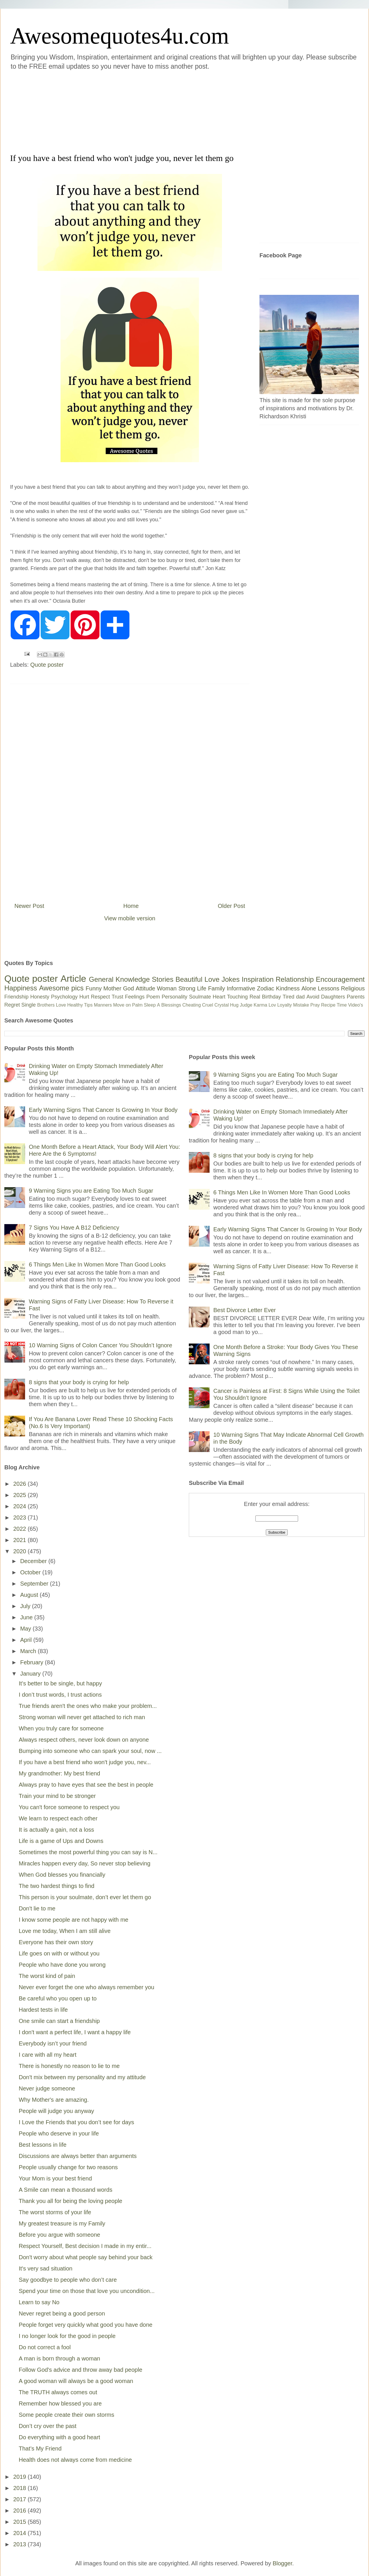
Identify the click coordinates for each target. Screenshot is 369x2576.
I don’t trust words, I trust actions (60, 1694)
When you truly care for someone (61, 1728)
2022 (20, 1529)
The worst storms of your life (55, 2212)
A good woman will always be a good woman (76, 2381)
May (26, 1628)
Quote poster (47, 665)
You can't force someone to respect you (69, 1807)
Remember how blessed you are (60, 2403)
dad (300, 997)
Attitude (145, 988)
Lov (272, 1005)
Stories (163, 979)
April (26, 1640)
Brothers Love (51, 1005)
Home (131, 906)
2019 (20, 2477)
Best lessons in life (43, 2145)
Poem (153, 997)
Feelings (135, 997)
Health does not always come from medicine (75, 2460)
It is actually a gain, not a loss (56, 1829)
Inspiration (258, 979)
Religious (353, 988)
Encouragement (340, 979)
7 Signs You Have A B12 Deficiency (74, 1227)
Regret (12, 1005)
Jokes (230, 979)
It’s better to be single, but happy (60, 1683)
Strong (186, 988)
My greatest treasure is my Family (62, 2223)
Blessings (171, 1005)
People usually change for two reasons (68, 2167)
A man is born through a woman (59, 2358)
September (35, 1583)
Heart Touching (230, 997)
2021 (20, 1540)
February (32, 1662)
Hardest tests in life (43, 2010)
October (31, 1572)
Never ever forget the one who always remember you (86, 1987)
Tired (288, 997)
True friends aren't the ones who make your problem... (88, 1706)
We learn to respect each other (58, 1818)
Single (28, 1005)
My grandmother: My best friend (59, 1773)
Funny (94, 988)
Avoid (312, 997)
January (31, 1673)
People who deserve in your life (59, 2133)
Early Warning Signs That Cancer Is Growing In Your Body (103, 1110)
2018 (20, 2488)
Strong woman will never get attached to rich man (82, 1717)
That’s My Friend (40, 2448)
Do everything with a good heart (59, 2437)
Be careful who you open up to (58, 1998)
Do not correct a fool (45, 2347)
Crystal (221, 1005)
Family (216, 988)
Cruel (207, 1005)
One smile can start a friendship (59, 2021)
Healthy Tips (80, 1005)
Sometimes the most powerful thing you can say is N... (88, 1852)
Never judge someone (47, 2088)
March (29, 1651)
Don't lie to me (37, 1908)
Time (342, 1005)
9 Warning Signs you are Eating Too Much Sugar (91, 1190)
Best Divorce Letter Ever (244, 1310)
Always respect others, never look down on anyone (84, 1739)
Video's (355, 1005)
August (30, 1595)
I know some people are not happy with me (73, 1919)
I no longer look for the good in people (67, 2336)
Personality (174, 997)
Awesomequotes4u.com (119, 35)
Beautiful (189, 979)
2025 (20, 1495)
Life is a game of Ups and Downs (61, 1841)
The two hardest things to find (56, 1886)
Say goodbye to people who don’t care (68, 2280)
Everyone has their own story (56, 1942)
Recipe (328, 1005)
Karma (260, 1005)
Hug (234, 1005)
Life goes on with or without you (59, 1953)
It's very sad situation (45, 2268)
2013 (20, 2544)
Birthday (271, 997)
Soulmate (200, 997)
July (26, 1606)
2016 (20, 2510)
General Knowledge (119, 979)
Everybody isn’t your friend (53, 2043)
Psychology (64, 997)
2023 (20, 1517)
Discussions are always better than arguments (78, 2156)
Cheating (191, 1005)
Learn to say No (39, 2302)
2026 (20, 1484)
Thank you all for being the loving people (70, 2201)
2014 (20, 2533)
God (128, 988)
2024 (20, 1506)
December (34, 1561)
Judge (246, 1005)
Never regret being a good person (62, 2313)
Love (211, 979)
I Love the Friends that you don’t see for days (76, 2122)
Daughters (333, 997)
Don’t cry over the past (47, 2426)
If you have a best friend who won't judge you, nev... (85, 1762)
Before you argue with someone (59, 2235)
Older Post (231, 906)
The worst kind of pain (47, 1976)
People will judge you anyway (56, 2111)
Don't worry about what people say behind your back (86, 2257)
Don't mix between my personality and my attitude (82, 2077)
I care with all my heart (47, 2055)
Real (254, 997)
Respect (100, 997)
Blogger (282, 2563)
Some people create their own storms (66, 2415)
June (27, 1617)
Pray (315, 1005)
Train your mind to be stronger (57, 1796)
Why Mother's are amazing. (54, 2100)
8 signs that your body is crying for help (79, 1382)
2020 (20, 1551)
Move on (122, 1005)
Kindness (288, 988)
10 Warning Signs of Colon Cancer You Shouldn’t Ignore (100, 1345)
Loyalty (284, 1005)
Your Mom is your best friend (55, 2178)
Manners (103, 1005)
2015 (20, 2522)
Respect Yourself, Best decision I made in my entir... (85, 2246)
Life (201, 988)
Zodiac (265, 988)
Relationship (295, 979)
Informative (241, 988)
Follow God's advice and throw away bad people (80, 2370)
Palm (137, 1005)
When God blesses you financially (62, 1874)
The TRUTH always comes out (58, 2392)
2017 (20, 2499)
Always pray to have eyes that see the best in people (86, 1784)
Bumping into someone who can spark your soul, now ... (90, 1751)
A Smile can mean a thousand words (65, 2190)
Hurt (84, 997)
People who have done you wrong (62, 1964)
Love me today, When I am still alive (65, 1931)
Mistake (301, 1005)
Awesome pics (61, 988)
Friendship (16, 997)
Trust (117, 997)
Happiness (20, 988)
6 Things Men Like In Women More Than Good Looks (97, 1264)
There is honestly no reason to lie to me (69, 2066)
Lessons (328, 988)
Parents (356, 997)
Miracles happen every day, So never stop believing (84, 1863)
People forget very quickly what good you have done (86, 2325)
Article (73, 978)
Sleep (150, 1005)
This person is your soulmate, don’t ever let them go (85, 1897)
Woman (167, 988)
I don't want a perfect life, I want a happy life (75, 2032)
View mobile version (129, 918)
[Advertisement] (150, 111)
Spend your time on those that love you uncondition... (87, 2291)
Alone (308, 988)
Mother (112, 988)
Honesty (39, 997)
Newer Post (29, 906)
